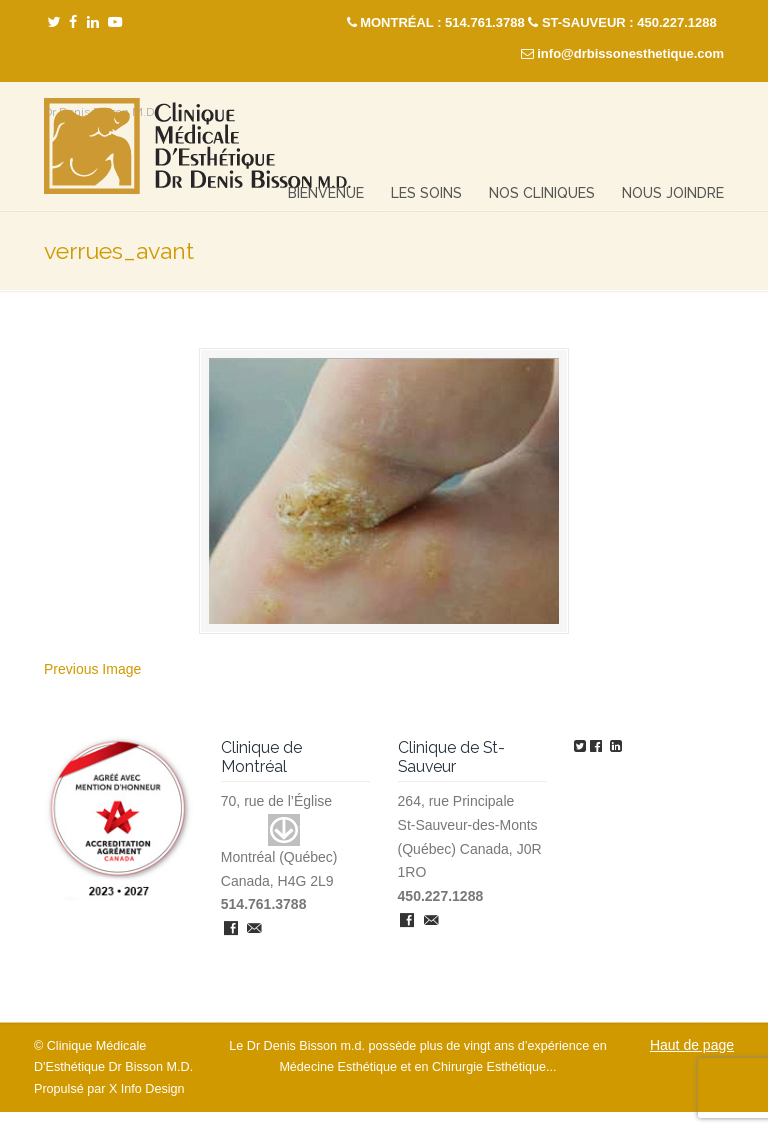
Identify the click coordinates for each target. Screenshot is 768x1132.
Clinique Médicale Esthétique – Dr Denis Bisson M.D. (197, 146)
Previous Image (92, 669)
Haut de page (692, 1045)
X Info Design (147, 1089)
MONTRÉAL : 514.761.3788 (442, 22)
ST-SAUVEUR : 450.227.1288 (629, 22)
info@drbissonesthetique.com (630, 53)
